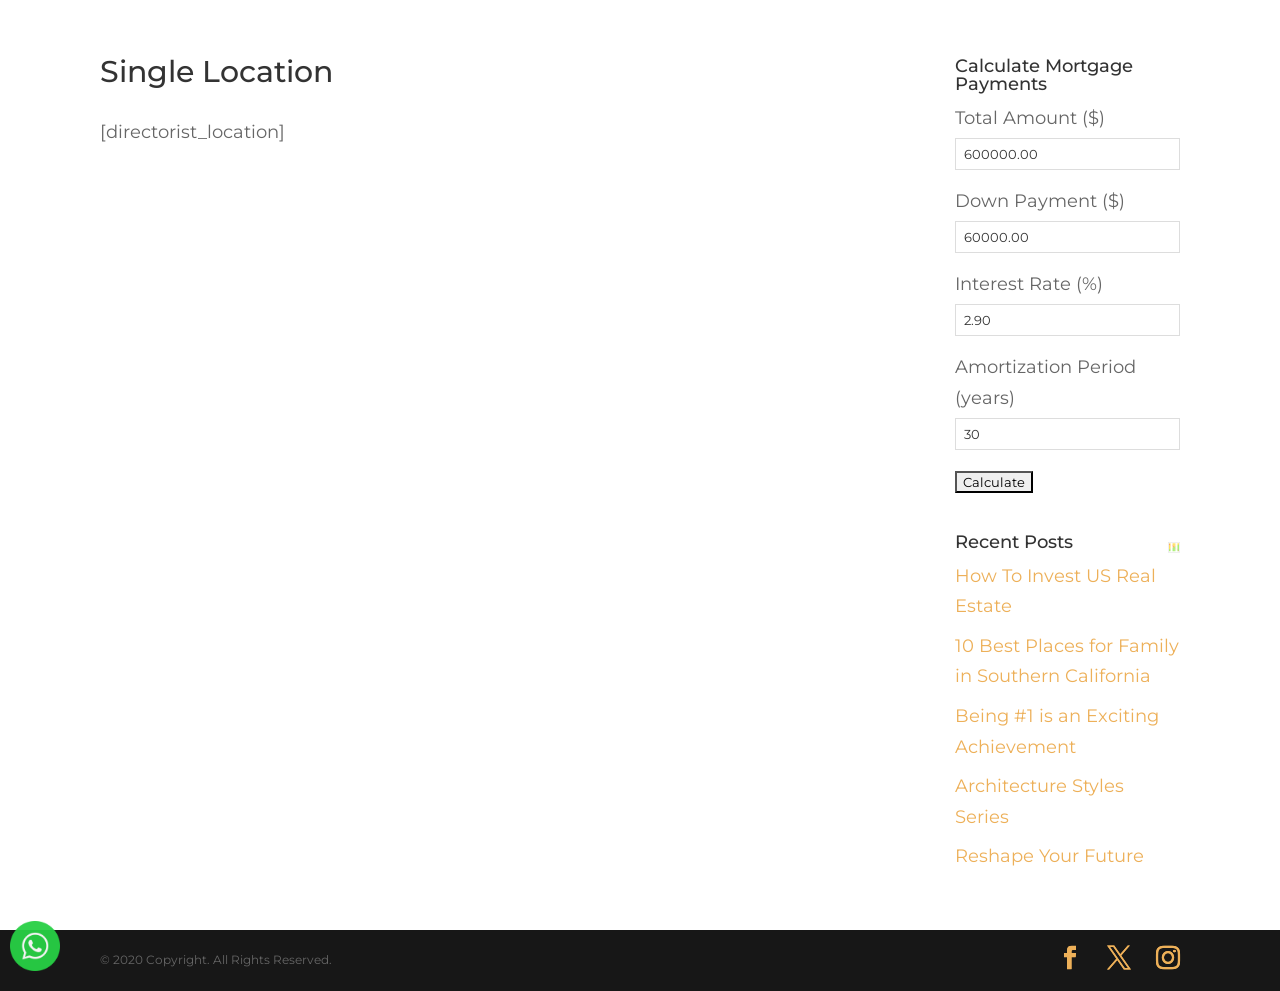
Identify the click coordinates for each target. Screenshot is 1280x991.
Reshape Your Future (1049, 856)
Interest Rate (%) (1029, 284)
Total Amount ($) (1030, 118)
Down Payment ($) (1040, 201)
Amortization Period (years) (1045, 382)
